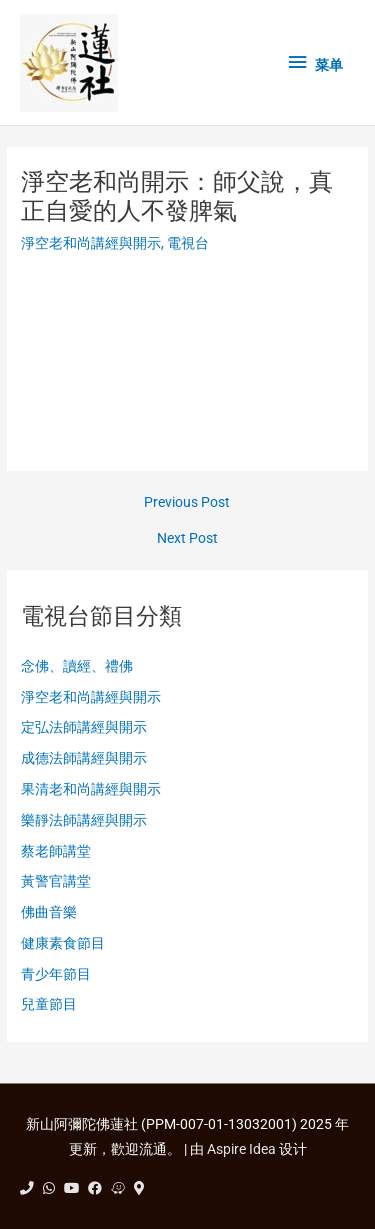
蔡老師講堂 (56, 851)
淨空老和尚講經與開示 (91, 243)
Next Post (187, 539)
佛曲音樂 (49, 912)
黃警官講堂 (56, 881)
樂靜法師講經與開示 (84, 820)
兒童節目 (49, 1004)
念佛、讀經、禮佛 (77, 666)
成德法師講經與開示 (84, 758)
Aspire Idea (241, 1149)
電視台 (188, 243)
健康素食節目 (63, 943)
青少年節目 (56, 974)
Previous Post (187, 503)
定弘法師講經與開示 (84, 727)
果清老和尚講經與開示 (91, 789)
